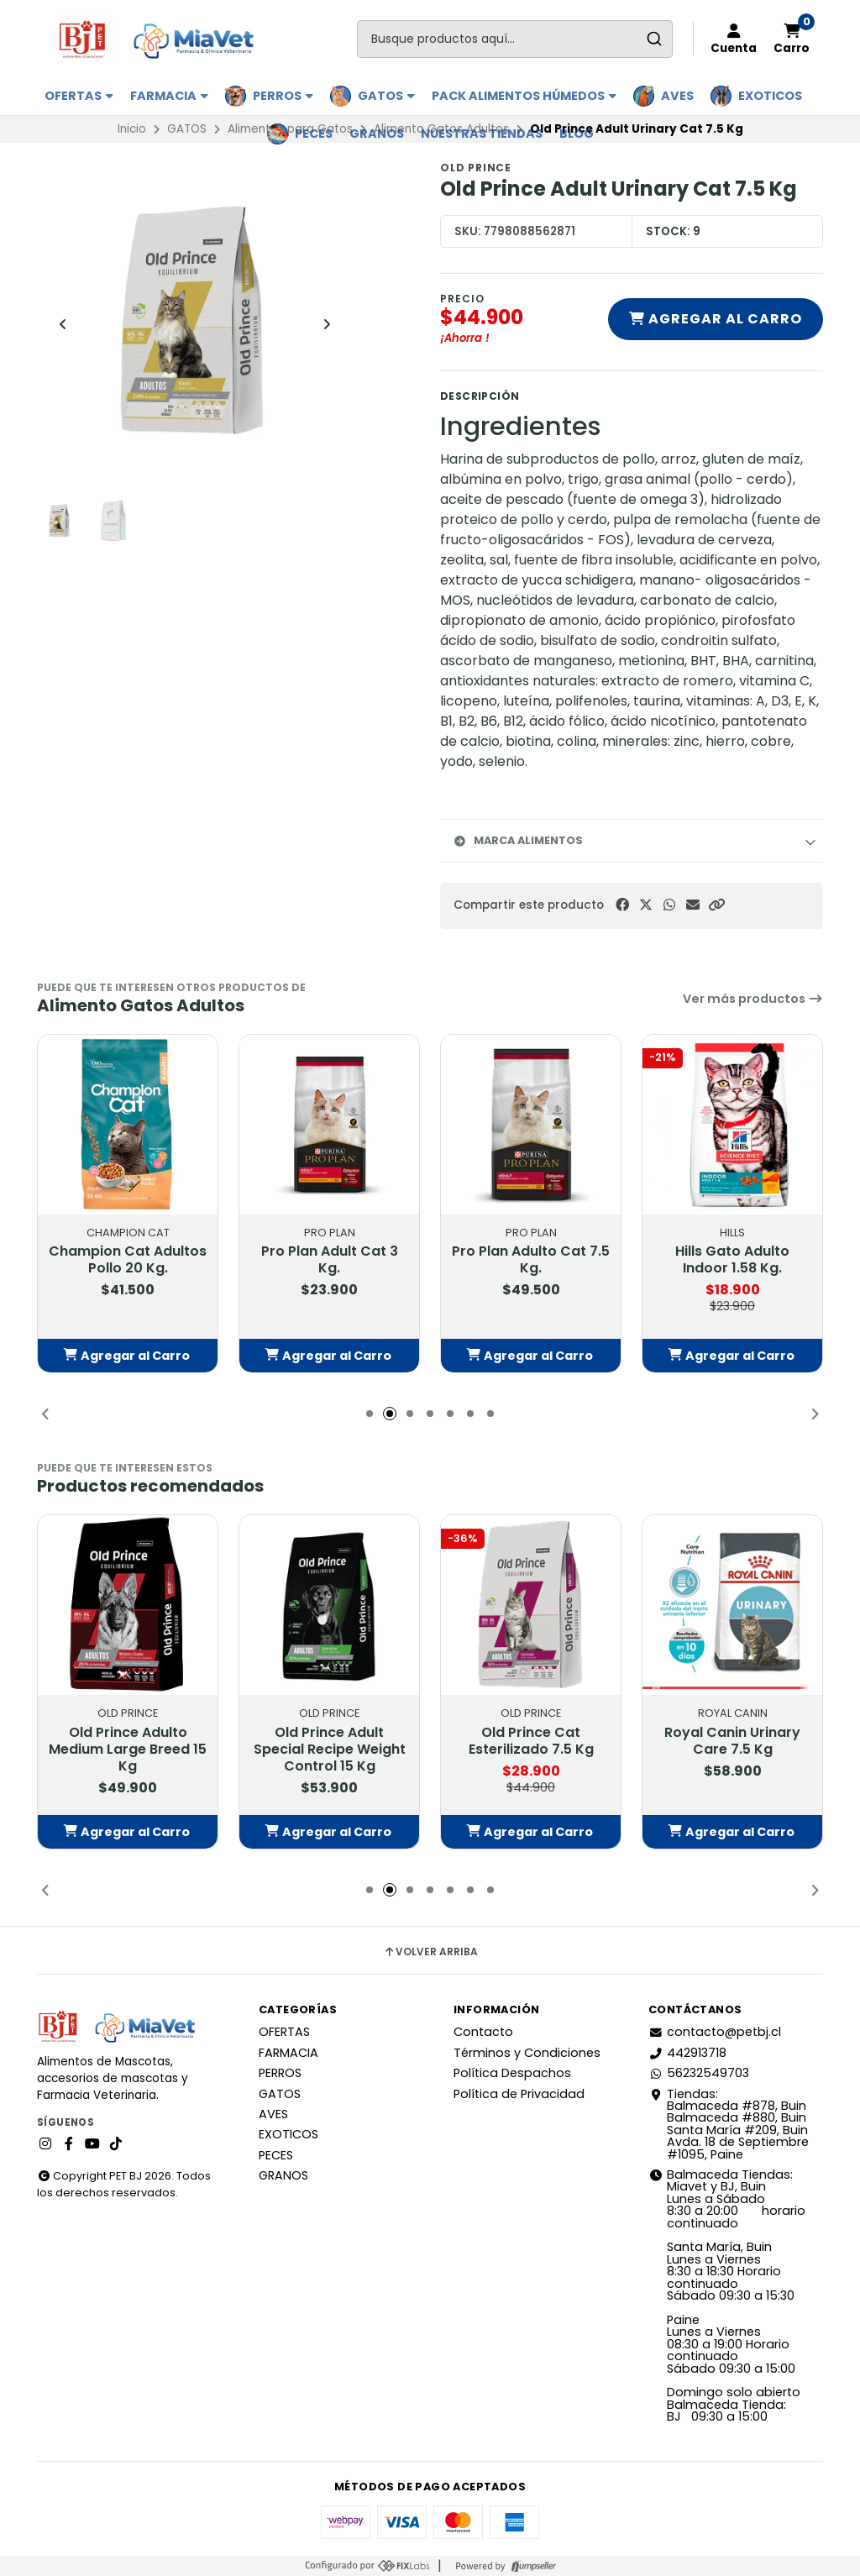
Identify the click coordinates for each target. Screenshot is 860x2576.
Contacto (483, 2032)
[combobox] (515, 39)
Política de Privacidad (519, 2094)
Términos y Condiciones (527, 2053)
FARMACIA (169, 95)
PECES (314, 133)
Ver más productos (753, 999)
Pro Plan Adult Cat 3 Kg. (329, 1261)
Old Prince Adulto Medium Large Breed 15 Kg (128, 1749)
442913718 (687, 2053)
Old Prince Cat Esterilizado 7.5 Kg (531, 1741)
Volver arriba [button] (430, 1952)
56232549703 (698, 2073)
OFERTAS (79, 95)
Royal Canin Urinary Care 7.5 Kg (732, 1741)
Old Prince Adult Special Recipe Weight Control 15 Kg (330, 1749)
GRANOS (376, 133)
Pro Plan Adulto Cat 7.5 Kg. (531, 1261)
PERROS (283, 95)
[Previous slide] (63, 324)
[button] (716, 905)
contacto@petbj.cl (714, 2032)
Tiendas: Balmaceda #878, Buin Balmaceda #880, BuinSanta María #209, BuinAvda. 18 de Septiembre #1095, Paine (728, 2124)
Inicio (132, 129)
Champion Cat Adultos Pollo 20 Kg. (128, 1261)
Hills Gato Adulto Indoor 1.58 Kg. (732, 1261)
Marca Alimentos (518, 840)
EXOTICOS (770, 95)
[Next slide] (326, 324)
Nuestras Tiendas (482, 133)
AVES (677, 95)
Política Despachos (512, 2073)
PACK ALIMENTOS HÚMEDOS (524, 95)
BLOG (576, 133)
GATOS (386, 95)
